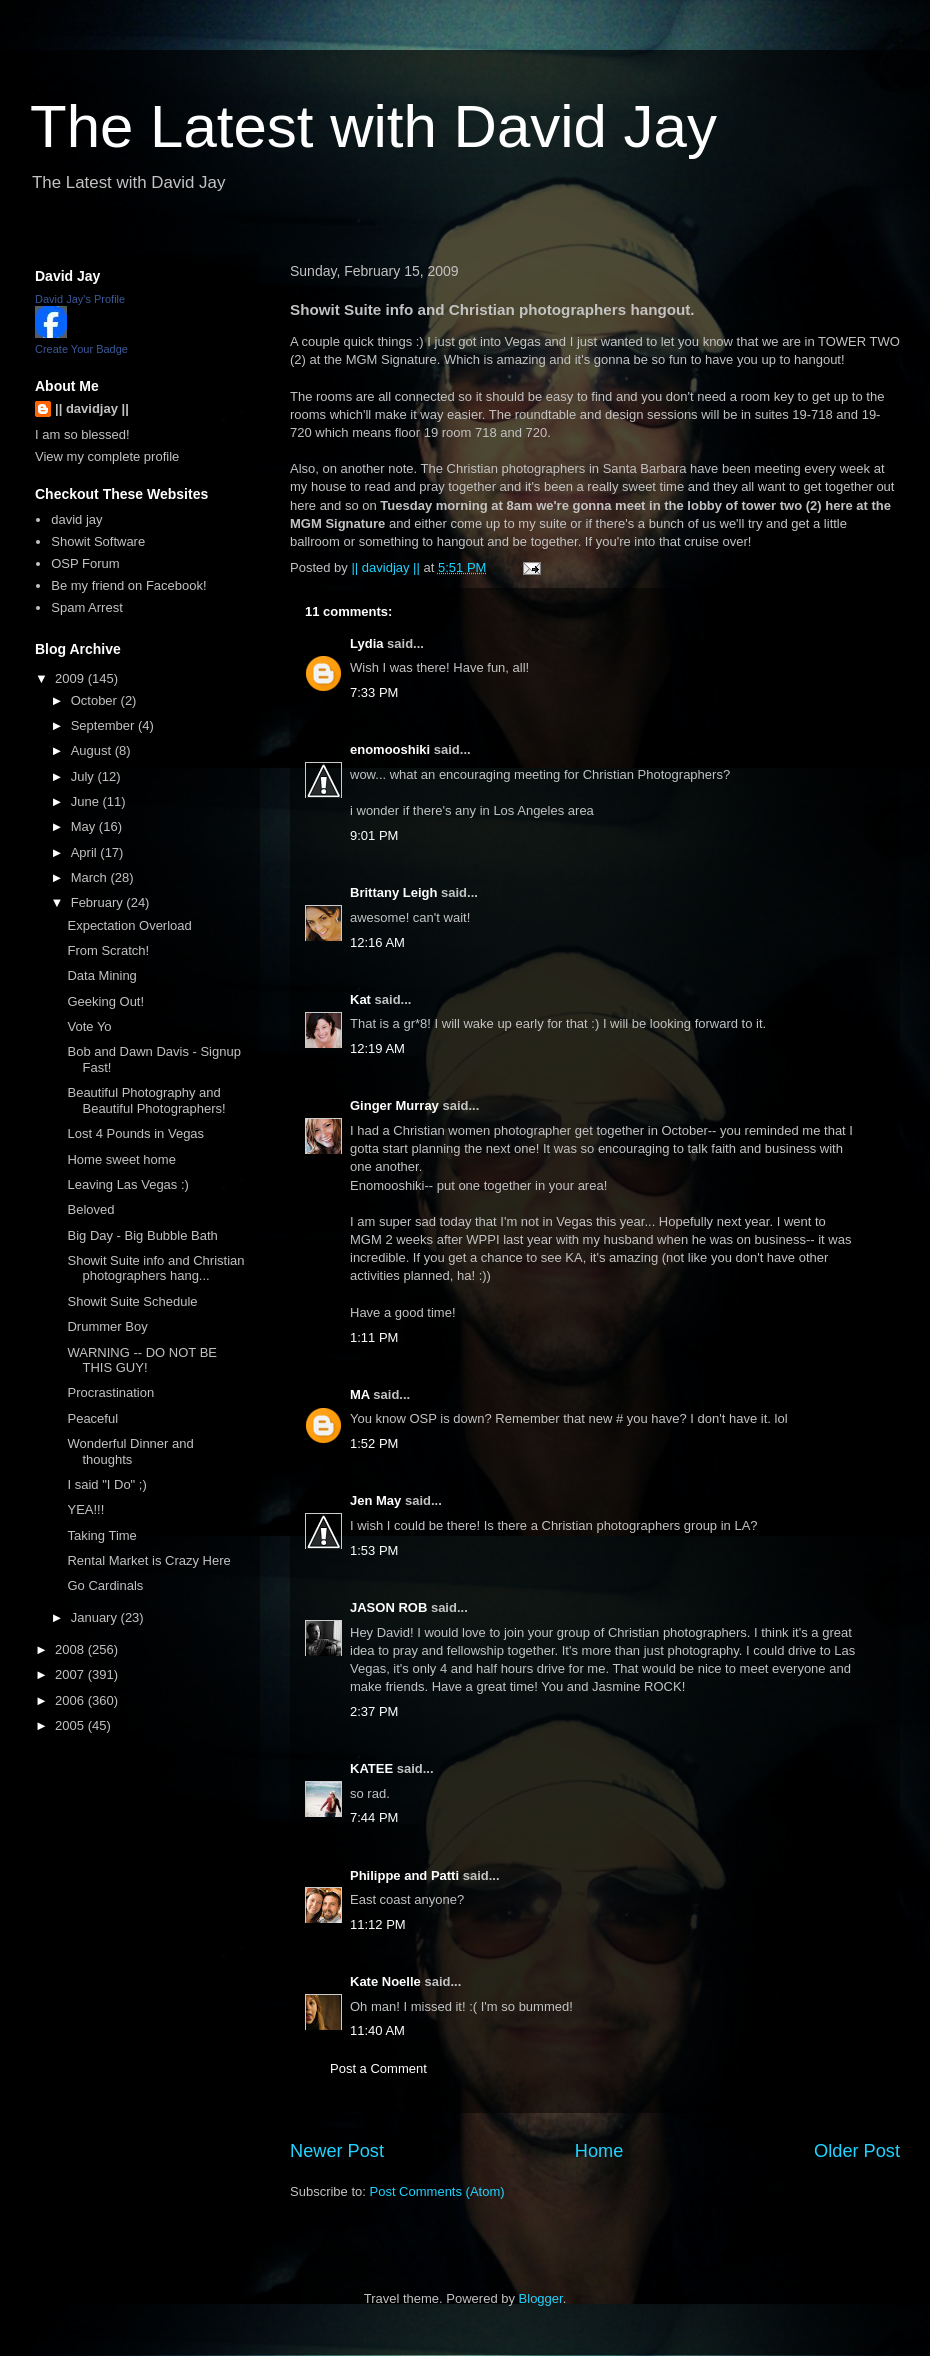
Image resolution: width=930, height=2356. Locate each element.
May (85, 826)
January (96, 1617)
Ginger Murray (394, 1105)
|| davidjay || (92, 408)
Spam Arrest (87, 607)
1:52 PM (374, 1443)
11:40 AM (377, 2030)
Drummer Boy (107, 1326)
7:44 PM (374, 1817)
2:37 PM (374, 1711)
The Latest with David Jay (373, 126)
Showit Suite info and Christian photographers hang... (155, 1268)
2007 (71, 1674)
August (93, 750)
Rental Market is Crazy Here (148, 1560)
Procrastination (110, 1392)
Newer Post (337, 2151)
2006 (71, 1700)
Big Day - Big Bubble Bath (142, 1235)
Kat (360, 999)
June (87, 801)
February (99, 902)
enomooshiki (390, 749)
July (84, 776)
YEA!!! (85, 1509)
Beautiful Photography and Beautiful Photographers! (146, 1100)
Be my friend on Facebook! (128, 585)
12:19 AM (377, 1048)
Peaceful (92, 1418)
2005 (71, 1725)
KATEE (371, 1768)
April (86, 852)
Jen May (375, 1500)
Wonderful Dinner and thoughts (130, 1451)
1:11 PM (374, 1337)
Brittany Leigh (393, 892)
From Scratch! (108, 950)
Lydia (366, 643)
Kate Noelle (385, 1981)
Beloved (90, 1209)
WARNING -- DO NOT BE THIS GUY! (142, 1360)
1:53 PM (374, 1550)
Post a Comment (378, 2068)
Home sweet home (121, 1159)
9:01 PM (374, 835)
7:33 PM (374, 692)
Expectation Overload (129, 925)
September (104, 725)
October (96, 700)
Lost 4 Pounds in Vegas (135, 1133)
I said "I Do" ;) (106, 1484)
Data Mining (101, 975)
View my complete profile (107, 456)
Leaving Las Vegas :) (127, 1184)
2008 (71, 1649)
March (91, 877)
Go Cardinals (105, 1585)
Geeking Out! (105, 1001)
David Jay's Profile (80, 299)
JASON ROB (388, 1607)
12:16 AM (377, 942)
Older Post (857, 2151)
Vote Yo (89, 1026)
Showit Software (98, 541)
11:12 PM (378, 1924)
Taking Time (101, 1535)
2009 (71, 678)
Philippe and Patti (404, 1875)
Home (599, 2151)
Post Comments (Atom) (437, 2191)
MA (361, 1394)
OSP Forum (85, 563)
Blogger (541, 2298)
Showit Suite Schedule (132, 1301)
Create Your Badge (81, 349)
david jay (76, 519)
